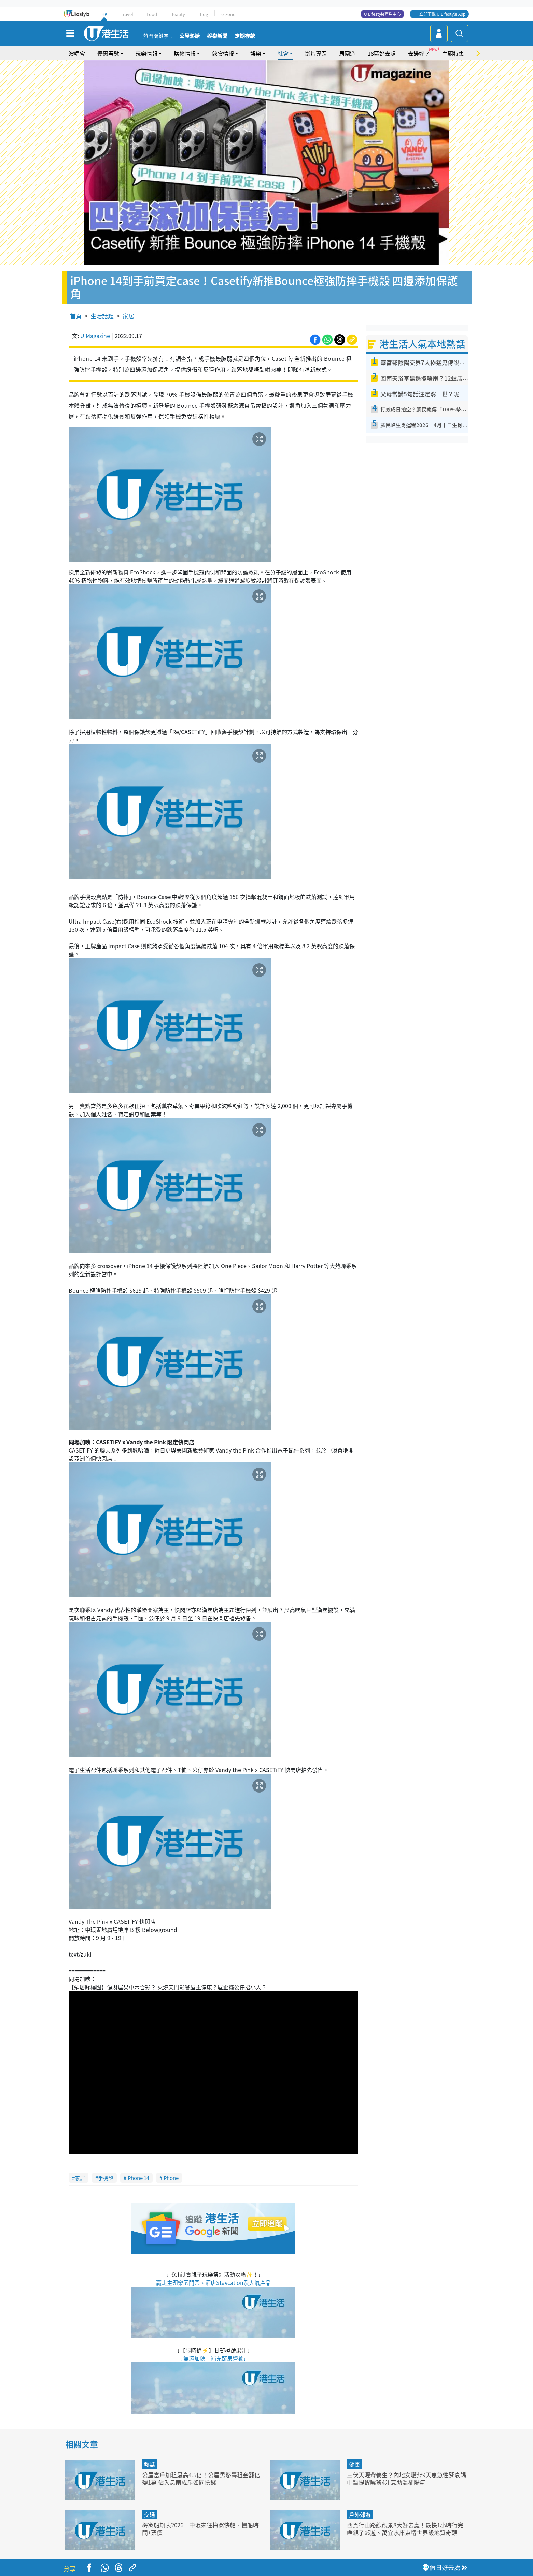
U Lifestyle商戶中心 (382, 14)
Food (151, 14)
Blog (203, 14)
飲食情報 (223, 53)
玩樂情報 (146, 53)
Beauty (177, 14)
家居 (128, 316)
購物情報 (185, 53)
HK (104, 14)
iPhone (170, 2178)
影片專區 (316, 53)
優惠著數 (108, 53)
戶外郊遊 (360, 2514)
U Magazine (95, 335)
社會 (283, 53)
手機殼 (105, 2178)
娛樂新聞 (217, 36)
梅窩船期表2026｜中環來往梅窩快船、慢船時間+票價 (200, 2529)
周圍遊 (347, 53)
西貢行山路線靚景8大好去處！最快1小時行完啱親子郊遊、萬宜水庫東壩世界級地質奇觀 (405, 2529)
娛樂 (255, 53)
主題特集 (453, 53)
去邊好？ (419, 53)
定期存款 (245, 36)
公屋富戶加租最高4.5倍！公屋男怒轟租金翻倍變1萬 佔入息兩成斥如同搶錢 (201, 2478)
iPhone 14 (137, 2178)
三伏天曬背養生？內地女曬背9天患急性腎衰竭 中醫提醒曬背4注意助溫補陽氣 (406, 2478)
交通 (149, 2514)
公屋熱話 (189, 36)
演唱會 (77, 53)
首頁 (76, 316)
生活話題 (102, 316)
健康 (354, 2464)
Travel (127, 14)
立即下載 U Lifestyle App (442, 14)
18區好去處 (382, 53)
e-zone (228, 14)
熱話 (149, 2464)
